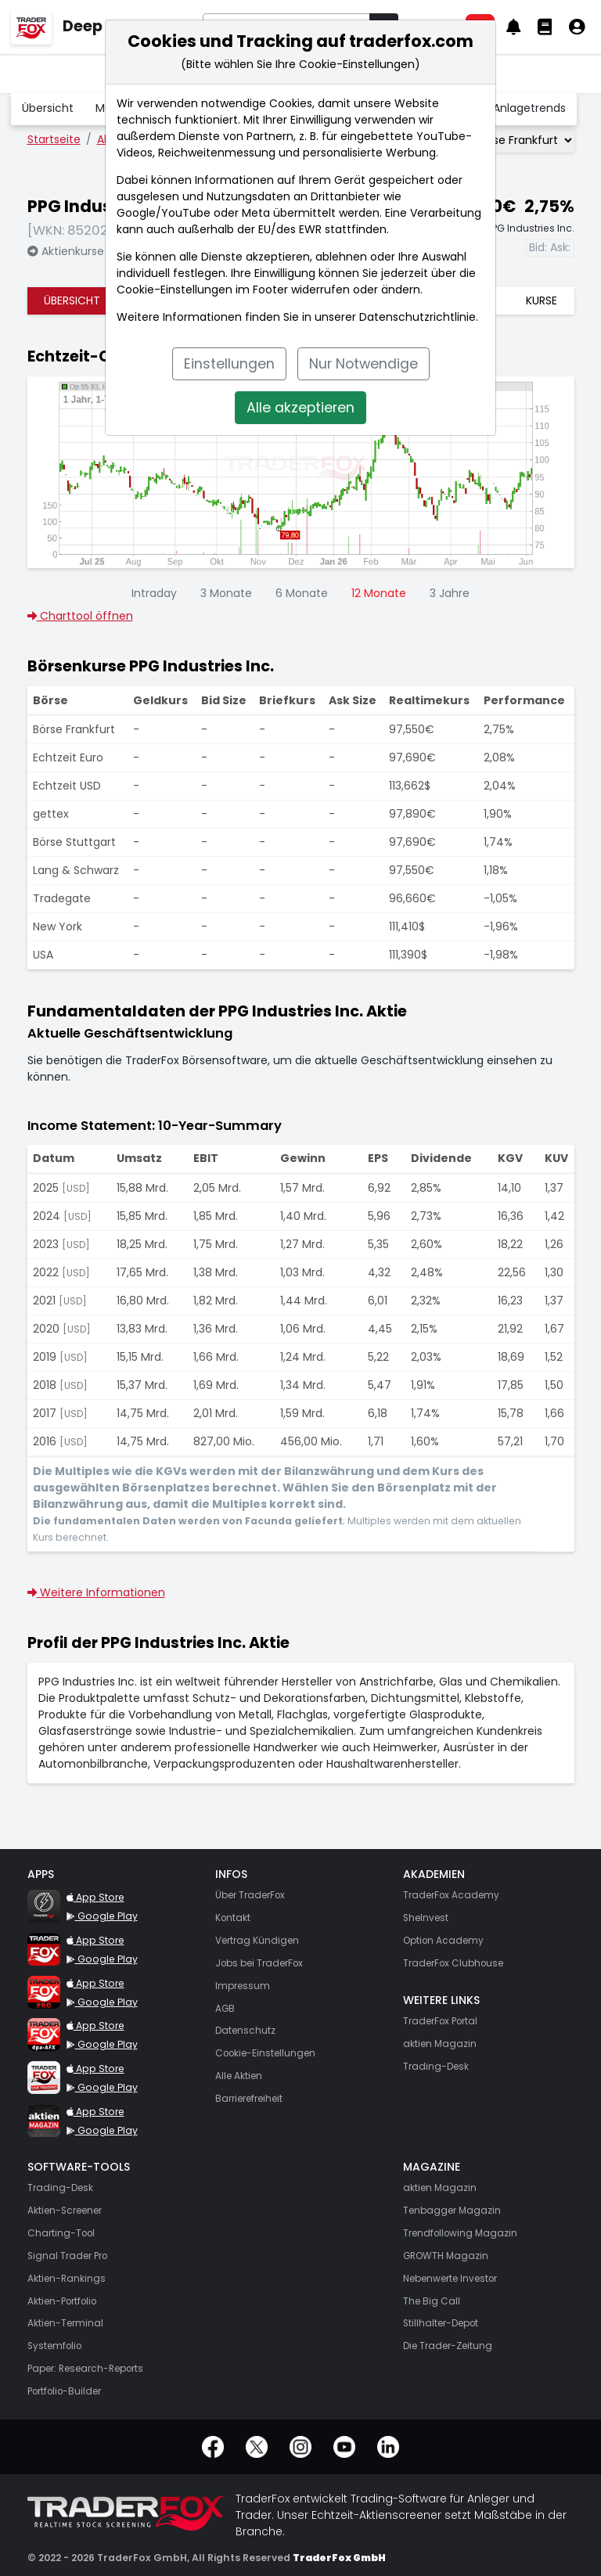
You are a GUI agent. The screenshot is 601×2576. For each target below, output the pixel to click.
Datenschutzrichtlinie (417, 317)
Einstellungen (229, 363)
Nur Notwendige (363, 363)
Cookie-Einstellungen (174, 289)
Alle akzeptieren (300, 407)
